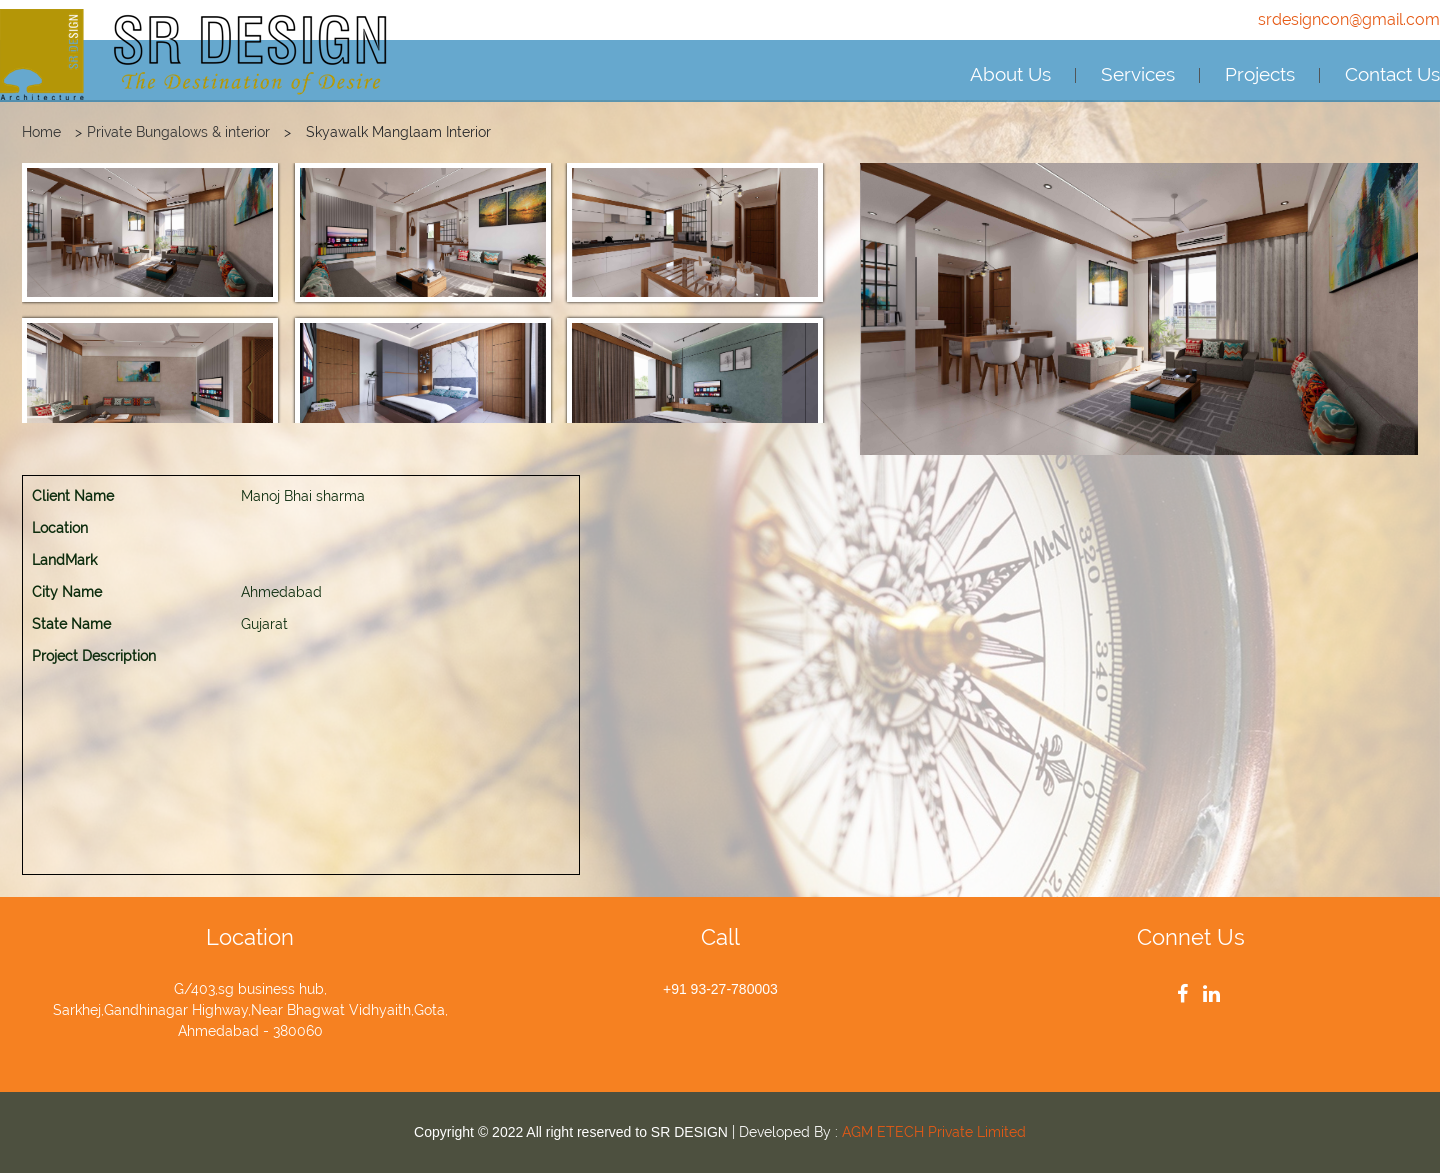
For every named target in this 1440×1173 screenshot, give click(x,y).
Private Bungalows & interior (178, 132)
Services (1138, 74)
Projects (1260, 74)
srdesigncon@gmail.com (1349, 19)
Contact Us (1392, 74)
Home (41, 132)
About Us (1010, 74)
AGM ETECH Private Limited (934, 1132)
